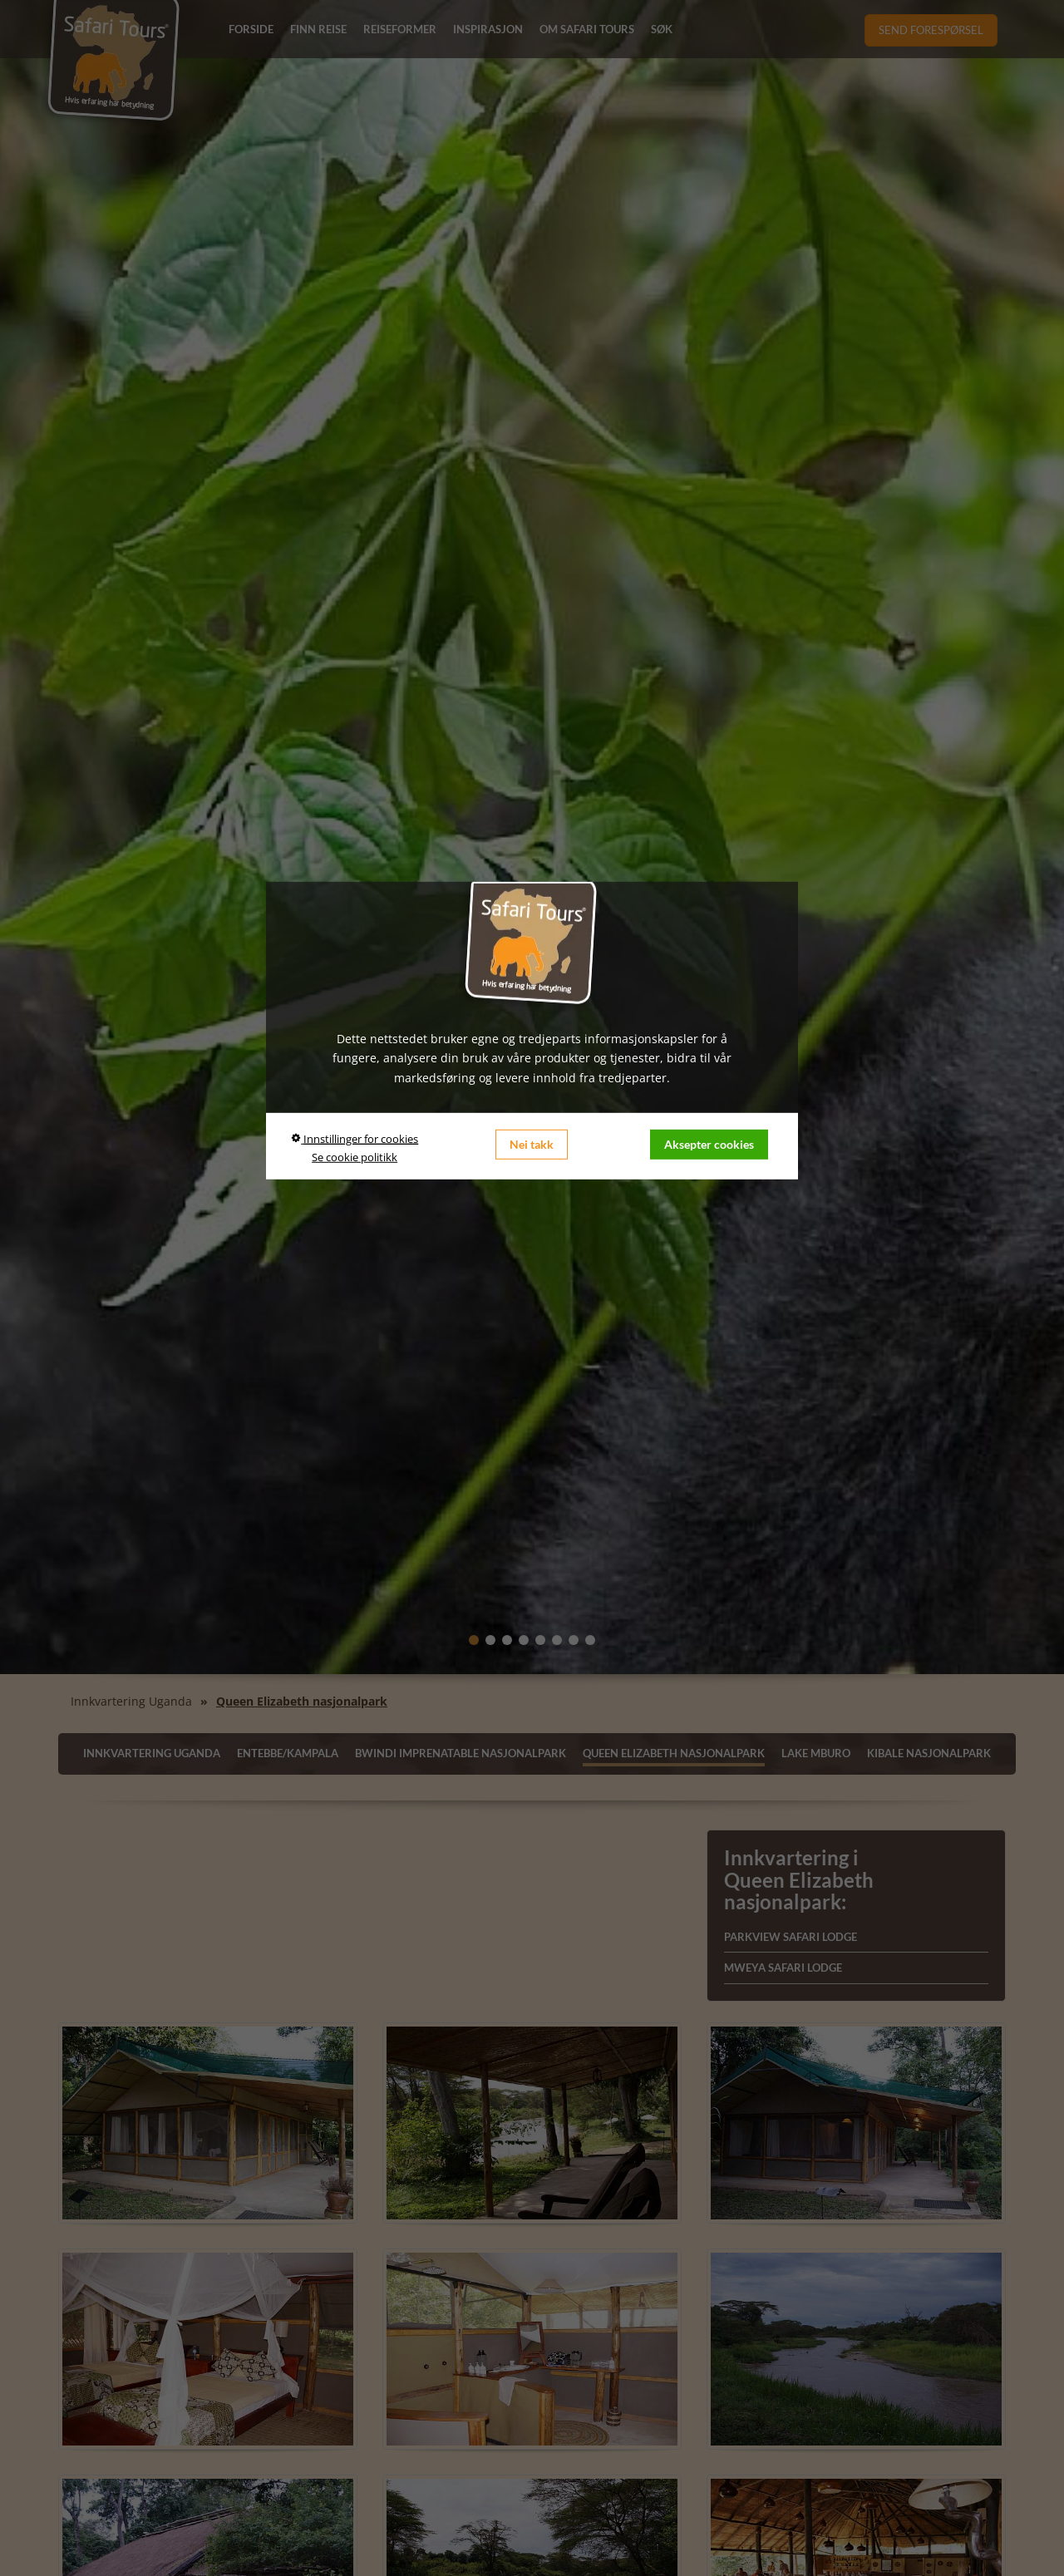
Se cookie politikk (354, 1157)
